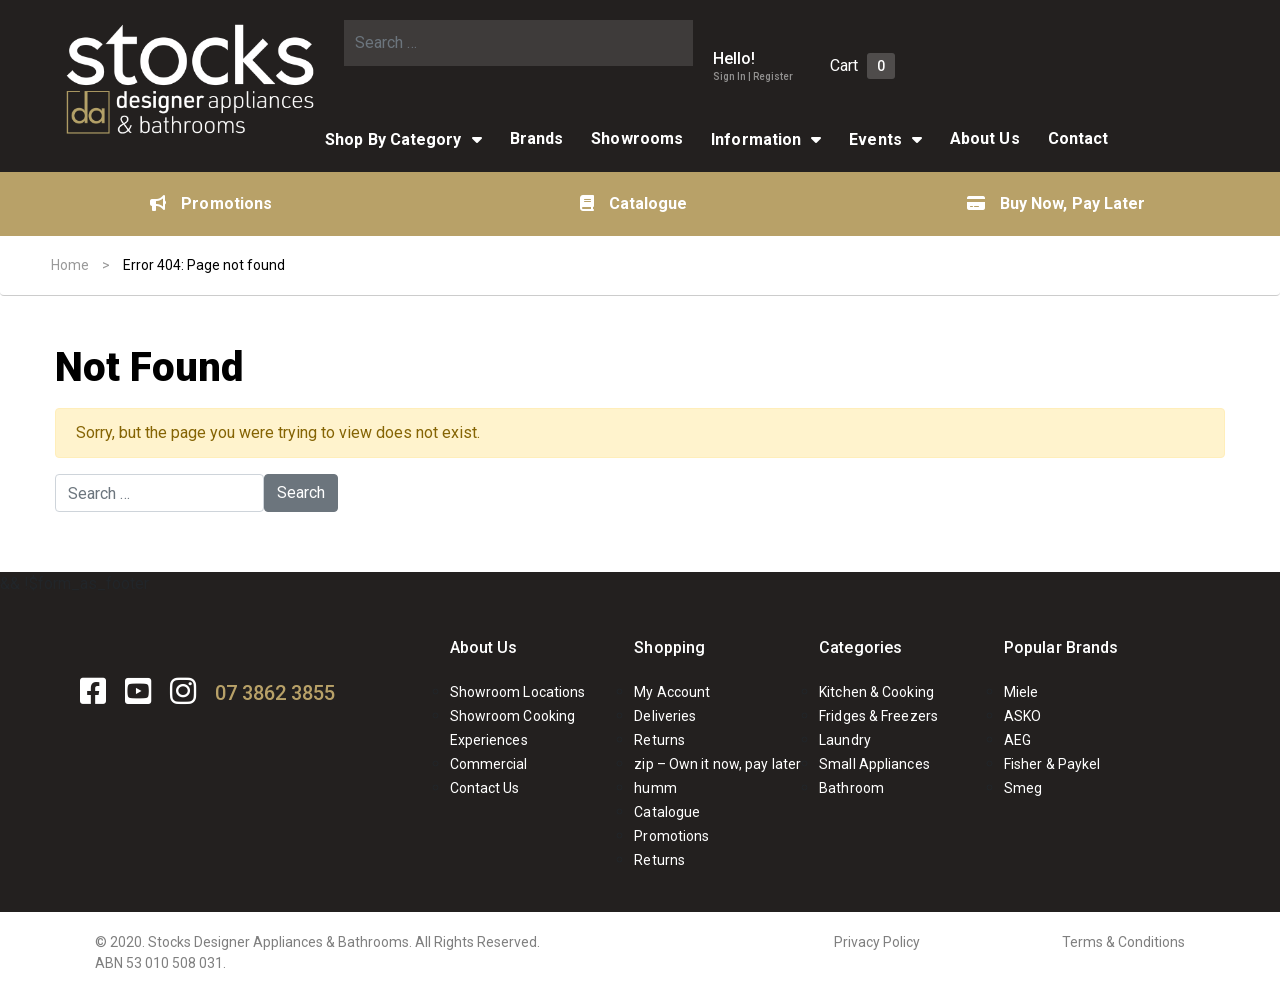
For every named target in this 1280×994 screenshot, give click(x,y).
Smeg (1023, 788)
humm (655, 788)
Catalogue (634, 203)
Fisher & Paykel (1052, 764)
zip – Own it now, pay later (717, 764)
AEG (1017, 740)
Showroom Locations (518, 692)
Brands (537, 138)
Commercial (489, 764)
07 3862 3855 (275, 693)
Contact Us (485, 788)
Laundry (845, 740)
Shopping (669, 647)
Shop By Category (393, 139)
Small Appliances (874, 764)
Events (875, 139)
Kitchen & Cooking (876, 692)
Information (756, 139)
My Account (672, 692)
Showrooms (637, 138)
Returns (659, 740)
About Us (985, 138)
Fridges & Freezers (878, 716)
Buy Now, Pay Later (1056, 203)
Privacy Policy (877, 942)
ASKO (1022, 716)
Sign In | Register (753, 76)
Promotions (211, 203)
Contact (1078, 138)
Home (70, 265)
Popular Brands (1061, 647)
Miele (1021, 692)
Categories (860, 647)
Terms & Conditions (1123, 942)
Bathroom (851, 788)
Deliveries (665, 716)
